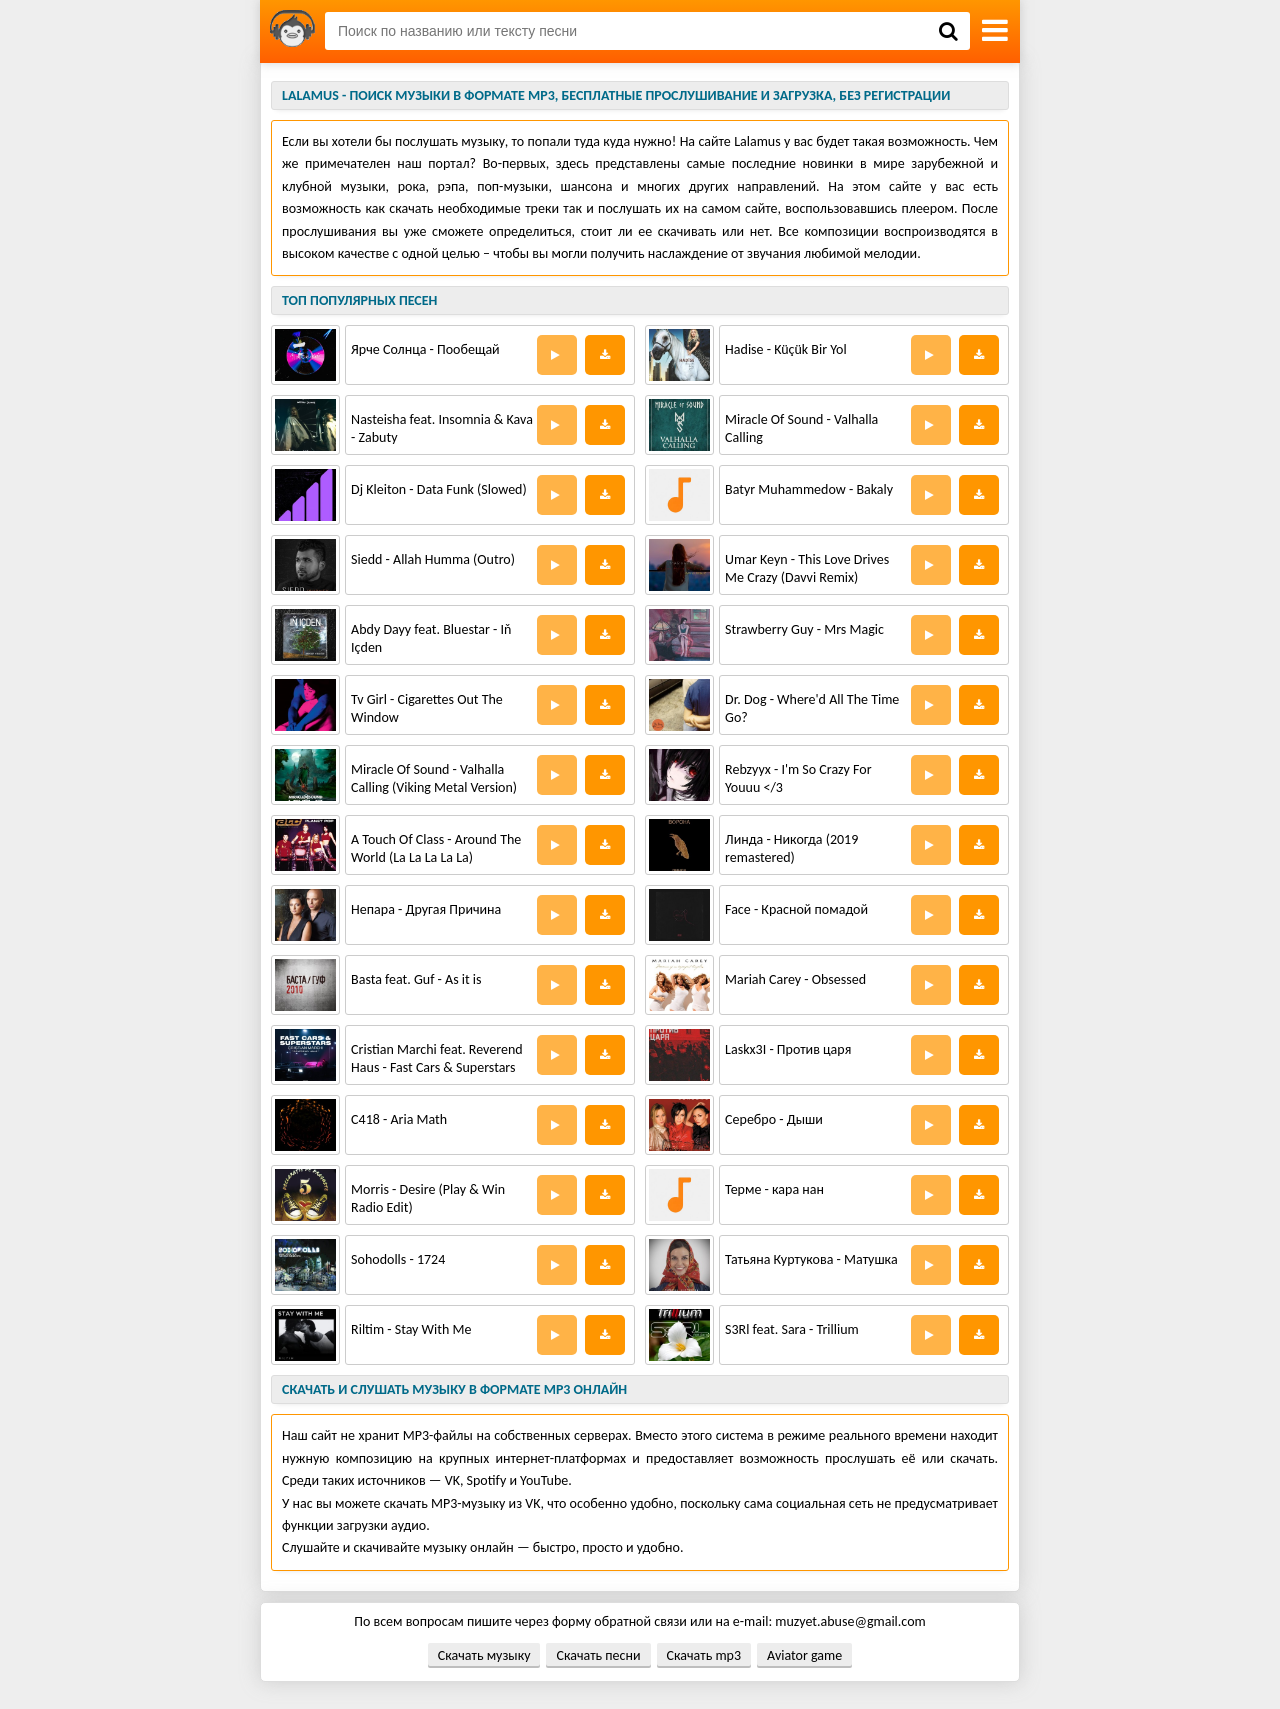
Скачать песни (598, 1655)
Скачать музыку (484, 1655)
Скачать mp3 (704, 1655)
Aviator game (804, 1655)
